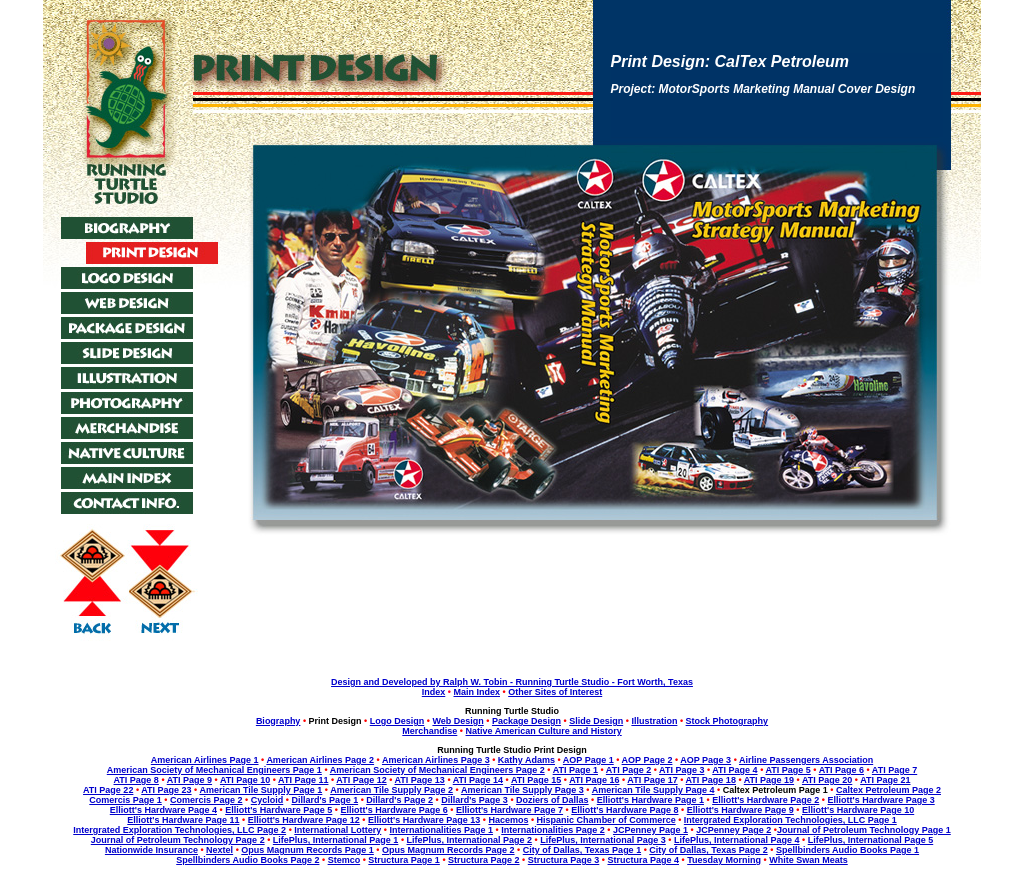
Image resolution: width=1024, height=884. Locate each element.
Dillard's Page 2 (399, 800)
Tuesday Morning (724, 860)
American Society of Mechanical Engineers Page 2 (437, 770)
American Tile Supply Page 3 (522, 790)
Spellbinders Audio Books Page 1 (847, 850)
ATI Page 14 (478, 780)
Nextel (219, 850)
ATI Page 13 (420, 780)
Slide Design (596, 721)
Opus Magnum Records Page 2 (448, 850)
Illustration (654, 721)
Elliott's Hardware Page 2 (765, 800)
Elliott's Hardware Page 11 (183, 820)
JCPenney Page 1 (650, 830)
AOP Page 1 (588, 760)
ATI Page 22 (108, 790)
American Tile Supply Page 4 (653, 790)
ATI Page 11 (303, 780)
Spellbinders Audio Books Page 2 (247, 860)
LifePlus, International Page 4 (737, 840)
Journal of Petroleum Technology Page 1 (864, 830)
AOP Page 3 (705, 760)
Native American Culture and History (544, 731)
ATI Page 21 (885, 780)
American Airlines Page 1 (205, 760)
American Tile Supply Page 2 (391, 790)
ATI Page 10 (245, 780)
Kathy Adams (526, 760)
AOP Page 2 (647, 760)
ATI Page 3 (681, 770)
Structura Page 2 (484, 860)
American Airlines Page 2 (320, 760)
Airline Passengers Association (806, 760)
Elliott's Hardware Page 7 (509, 810)
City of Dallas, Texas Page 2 (708, 850)
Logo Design (397, 721)
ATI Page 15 (536, 780)
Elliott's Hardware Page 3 (881, 800)
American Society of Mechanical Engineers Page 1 (214, 770)
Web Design (457, 721)
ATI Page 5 (787, 770)
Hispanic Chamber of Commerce (606, 820)
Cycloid (267, 800)
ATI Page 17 (652, 780)
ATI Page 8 (136, 780)
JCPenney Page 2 (733, 830)
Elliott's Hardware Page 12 (304, 820)
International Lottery (337, 830)
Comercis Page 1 (125, 800)
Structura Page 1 (404, 860)
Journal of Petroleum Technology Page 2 (178, 840)
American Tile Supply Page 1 (260, 790)
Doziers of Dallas (552, 800)
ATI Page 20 (827, 780)
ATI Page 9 (189, 780)
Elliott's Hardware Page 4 (163, 810)
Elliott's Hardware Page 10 (858, 810)
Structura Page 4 (643, 860)
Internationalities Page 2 (553, 830)
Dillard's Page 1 (324, 800)
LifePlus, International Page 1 (336, 840)
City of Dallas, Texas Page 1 (582, 850)
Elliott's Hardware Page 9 (740, 810)
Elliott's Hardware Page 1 (650, 800)
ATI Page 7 (894, 770)
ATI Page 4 (734, 770)
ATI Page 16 (594, 780)
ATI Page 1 (575, 770)
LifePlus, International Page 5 (871, 840)
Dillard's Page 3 (474, 800)
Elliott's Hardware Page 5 (278, 810)
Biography (278, 721)
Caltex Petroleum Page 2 (888, 790)
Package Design (526, 721)
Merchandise (429, 731)
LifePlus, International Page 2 (470, 840)
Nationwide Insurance (151, 850)
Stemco (344, 860)
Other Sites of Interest (555, 692)
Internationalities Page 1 (442, 830)
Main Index (476, 692)
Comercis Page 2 (206, 800)
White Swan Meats (808, 860)
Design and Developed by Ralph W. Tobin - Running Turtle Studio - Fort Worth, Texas (512, 682)
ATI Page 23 (166, 790)
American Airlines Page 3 (436, 760)
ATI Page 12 (361, 780)
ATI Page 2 (628, 770)
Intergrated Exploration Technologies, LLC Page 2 (179, 830)
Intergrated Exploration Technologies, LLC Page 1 (790, 820)
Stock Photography (727, 721)
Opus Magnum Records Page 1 (307, 850)
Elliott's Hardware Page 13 (424, 820)
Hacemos (508, 820)
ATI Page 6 (841, 770)
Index (434, 692)
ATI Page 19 (769, 780)
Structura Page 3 (564, 860)
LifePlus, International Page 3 (603, 840)
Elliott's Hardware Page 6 (394, 810)
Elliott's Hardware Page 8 (624, 810)
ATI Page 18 (711, 780)
